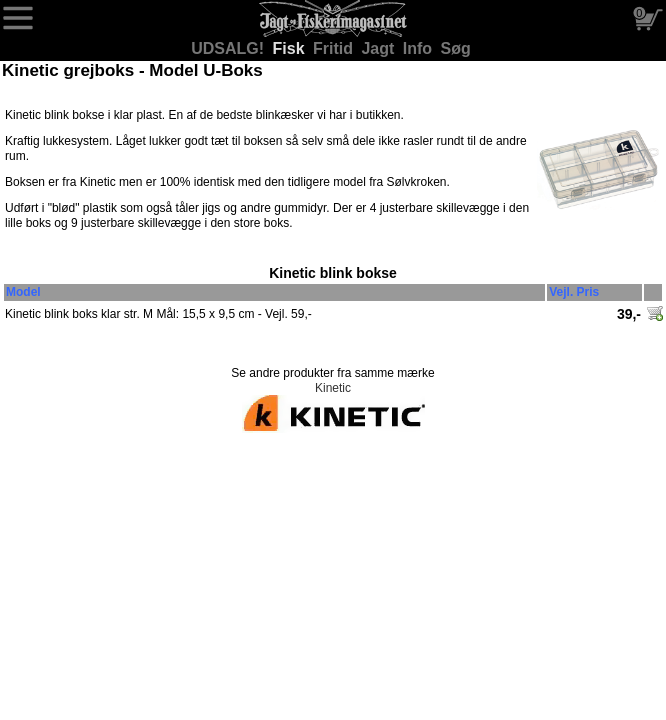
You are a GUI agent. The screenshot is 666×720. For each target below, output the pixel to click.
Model (23, 292)
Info (420, 48)
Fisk (291, 48)
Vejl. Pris (574, 292)
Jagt (379, 48)
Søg (456, 48)
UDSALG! (229, 48)
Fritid (335, 48)
